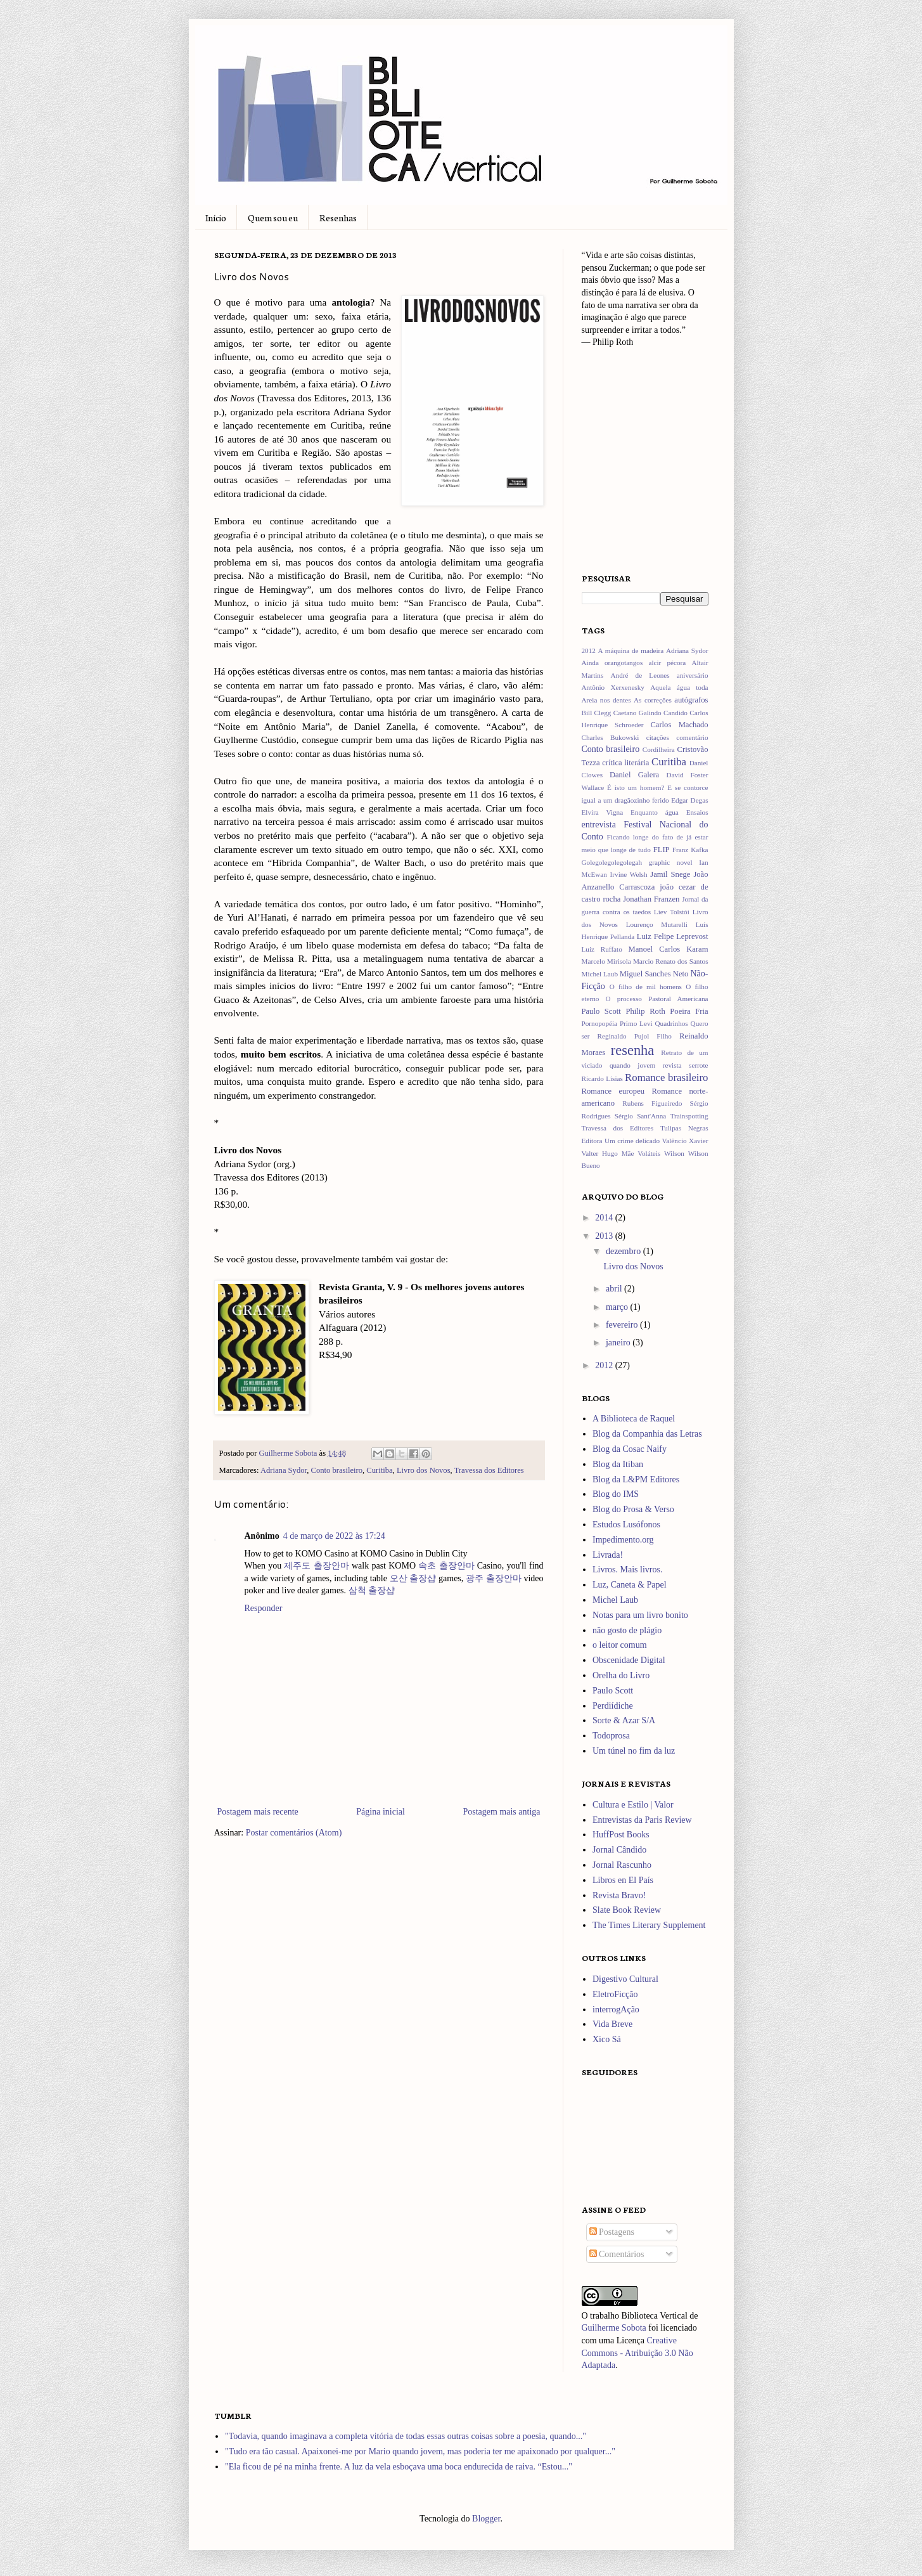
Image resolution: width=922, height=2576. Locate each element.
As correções (653, 700)
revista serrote (685, 1065)
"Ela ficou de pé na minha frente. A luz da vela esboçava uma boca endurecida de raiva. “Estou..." (398, 2466)
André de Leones (639, 675)
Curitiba (379, 1470)
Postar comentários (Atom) (294, 1832)
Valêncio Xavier (685, 1140)
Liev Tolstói (671, 912)
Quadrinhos (671, 1023)
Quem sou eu (273, 217)
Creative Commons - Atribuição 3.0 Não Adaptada (637, 2353)
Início (215, 217)
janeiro (619, 1342)
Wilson (674, 1153)
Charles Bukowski (610, 737)
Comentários (616, 2254)
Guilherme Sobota (289, 1453)
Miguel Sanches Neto (654, 973)
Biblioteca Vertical (654, 2315)
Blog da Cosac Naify (629, 1449)
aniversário (692, 675)
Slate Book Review (626, 1910)
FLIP (661, 849)
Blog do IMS (615, 1494)
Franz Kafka (690, 849)
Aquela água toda (679, 687)
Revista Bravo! (619, 1895)
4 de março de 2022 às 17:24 (334, 1536)
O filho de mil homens (646, 986)
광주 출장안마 (494, 1578)
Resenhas (338, 217)
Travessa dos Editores (489, 1470)
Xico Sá (606, 2039)
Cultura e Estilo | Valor (633, 1804)
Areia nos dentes (606, 700)
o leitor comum (619, 1645)
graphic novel (671, 862)
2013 (605, 1236)
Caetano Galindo (637, 712)
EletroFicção (615, 1994)
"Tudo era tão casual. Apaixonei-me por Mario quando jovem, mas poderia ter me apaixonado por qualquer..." (420, 2451)
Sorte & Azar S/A (623, 1720)
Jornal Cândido (619, 1849)
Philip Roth (645, 1011)
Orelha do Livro (621, 1675)
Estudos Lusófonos (626, 1524)
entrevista (599, 824)
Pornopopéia (600, 1023)
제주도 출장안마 (316, 1565)
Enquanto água (655, 812)
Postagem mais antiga (501, 1811)
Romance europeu (613, 1091)
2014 (605, 1217)
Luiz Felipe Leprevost (672, 936)
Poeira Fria (689, 1011)
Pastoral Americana (678, 998)
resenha (632, 1050)
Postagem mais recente (257, 1811)
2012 (589, 650)
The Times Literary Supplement (648, 1925)
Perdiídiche (612, 1706)
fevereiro (623, 1325)
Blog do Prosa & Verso (633, 1509)
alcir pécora (667, 662)
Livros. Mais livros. (627, 1569)
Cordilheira (659, 749)
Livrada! (607, 1555)
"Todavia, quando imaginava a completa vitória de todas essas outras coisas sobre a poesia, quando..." (405, 2436)
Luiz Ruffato (602, 949)
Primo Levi (636, 1023)
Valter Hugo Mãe (608, 1153)
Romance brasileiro (666, 1077)
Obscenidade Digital (628, 1660)
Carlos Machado (679, 724)
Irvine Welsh (629, 874)
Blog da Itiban (617, 1464)
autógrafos (691, 700)
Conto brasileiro (337, 1470)
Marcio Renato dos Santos (670, 961)
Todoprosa (611, 1735)
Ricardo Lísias (602, 1078)
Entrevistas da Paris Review (642, 1820)
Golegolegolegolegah (612, 862)
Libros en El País (622, 1880)
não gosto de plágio (627, 1630)
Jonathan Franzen (651, 899)
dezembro (624, 1251)
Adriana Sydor (283, 1470)
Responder (264, 1608)
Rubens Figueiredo (652, 1103)
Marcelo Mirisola (606, 961)
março (618, 1307)
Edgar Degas (689, 800)
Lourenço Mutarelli (657, 924)
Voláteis (648, 1153)
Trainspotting (689, 1116)
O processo (624, 998)
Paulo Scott (601, 1011)
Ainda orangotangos (612, 662)
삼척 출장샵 (372, 1590)
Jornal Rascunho (621, 1865)
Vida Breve (612, 2024)
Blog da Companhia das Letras (647, 1434)
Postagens (612, 2232)
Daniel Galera (634, 774)
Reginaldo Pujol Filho (635, 1036)
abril (615, 1288)
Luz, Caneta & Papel (629, 1584)
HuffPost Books (621, 1834)
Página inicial (380, 1811)
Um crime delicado (632, 1140)
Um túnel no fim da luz (633, 1751)
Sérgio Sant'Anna (640, 1116)
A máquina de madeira (631, 650)
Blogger (486, 2518)
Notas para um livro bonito (640, 1615)
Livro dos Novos (424, 1470)
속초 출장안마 (446, 1565)
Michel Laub (600, 974)
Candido (675, 712)
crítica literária (625, 762)
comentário (692, 737)
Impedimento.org (623, 1539)
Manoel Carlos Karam (668, 949)
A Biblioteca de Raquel (633, 1418)
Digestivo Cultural (625, 1979)
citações (657, 737)
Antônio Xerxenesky (613, 687)
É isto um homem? (635, 787)
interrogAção (615, 2009)
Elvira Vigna (603, 812)
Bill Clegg (596, 712)
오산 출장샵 (413, 1578)
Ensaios (697, 812)
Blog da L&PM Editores (635, 1479)
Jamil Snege (670, 874)
